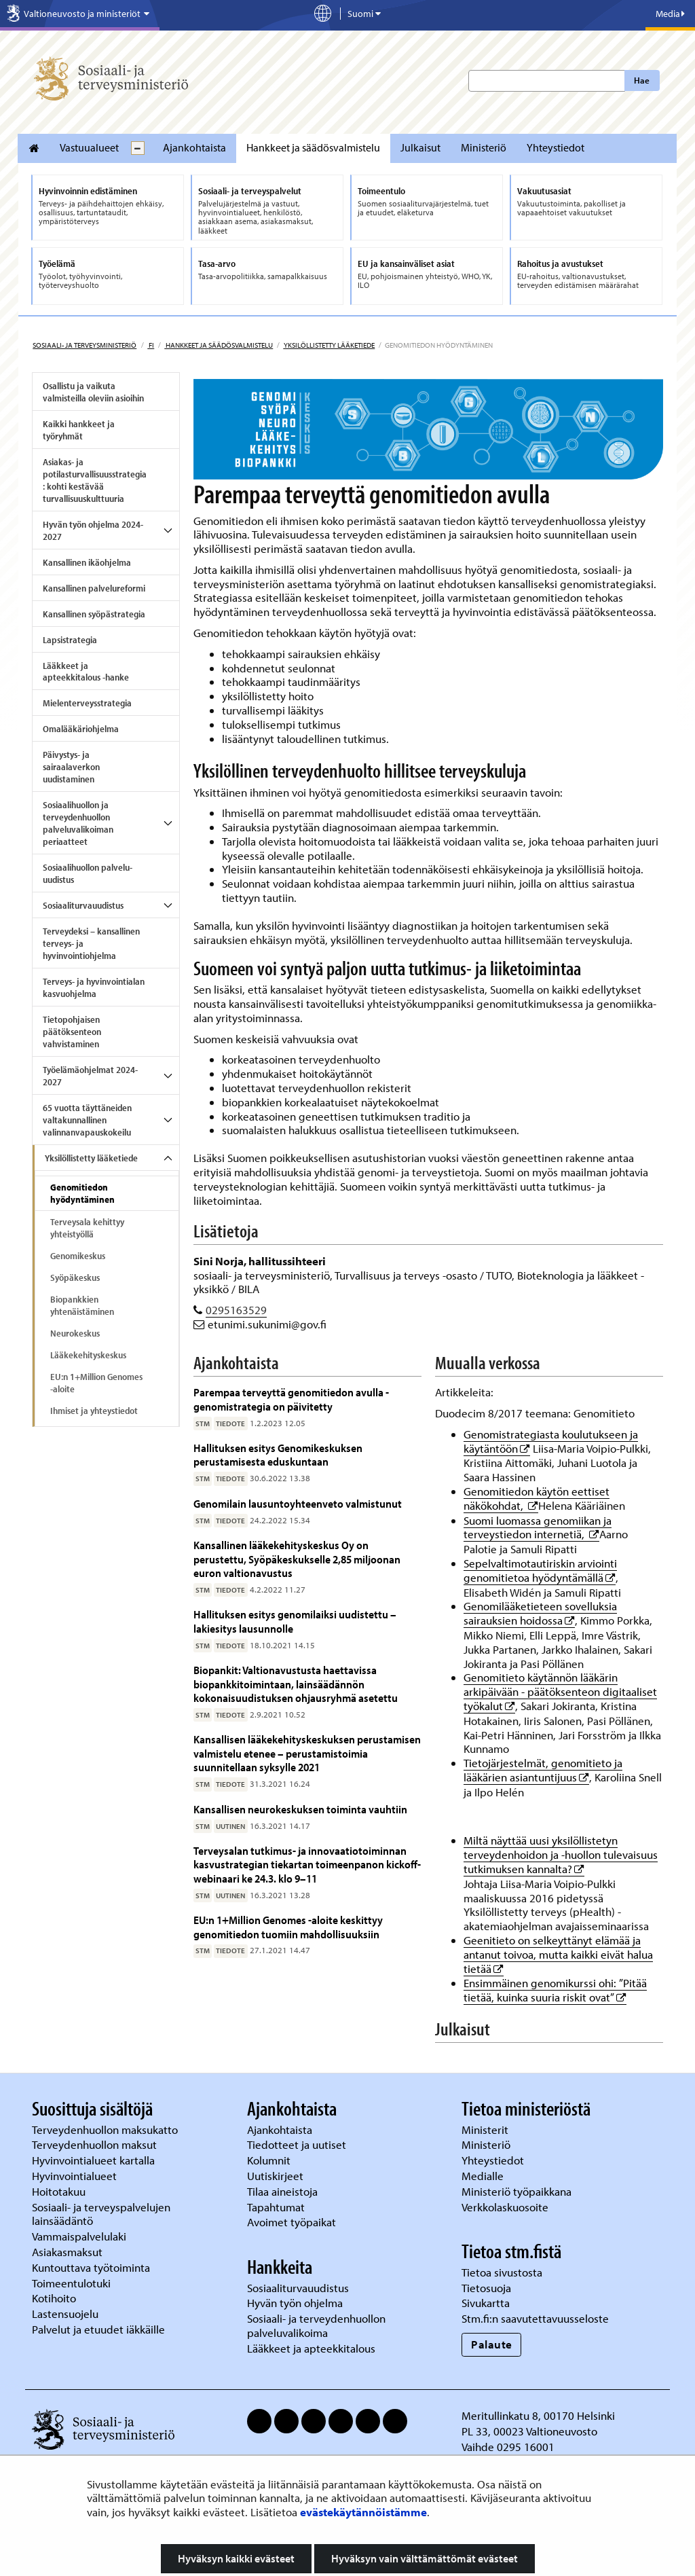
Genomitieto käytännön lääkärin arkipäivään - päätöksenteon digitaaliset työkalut (560, 1691)
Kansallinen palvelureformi (94, 588)
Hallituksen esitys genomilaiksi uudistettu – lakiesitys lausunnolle (294, 1621)
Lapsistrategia (70, 640)
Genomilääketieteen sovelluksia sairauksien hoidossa (540, 1613)
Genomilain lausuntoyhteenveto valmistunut (297, 1503)
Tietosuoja (486, 2288)
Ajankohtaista (194, 147)
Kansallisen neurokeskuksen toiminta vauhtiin (300, 1809)
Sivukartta (486, 2303)
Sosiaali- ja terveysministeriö (84, 345)
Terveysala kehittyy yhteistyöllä (87, 1228)
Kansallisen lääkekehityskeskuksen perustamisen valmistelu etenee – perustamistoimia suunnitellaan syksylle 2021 (307, 1753)
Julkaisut (420, 147)
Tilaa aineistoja (282, 2191)
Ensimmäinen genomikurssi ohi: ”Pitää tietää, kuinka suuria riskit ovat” (555, 1990)
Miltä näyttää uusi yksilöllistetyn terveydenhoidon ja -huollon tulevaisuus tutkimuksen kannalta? (561, 1854)
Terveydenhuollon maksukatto (106, 2129)
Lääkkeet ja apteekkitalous (311, 2348)
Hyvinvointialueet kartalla (94, 2160)
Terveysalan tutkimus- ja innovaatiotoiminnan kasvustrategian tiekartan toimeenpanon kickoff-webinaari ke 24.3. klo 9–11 (307, 1864)
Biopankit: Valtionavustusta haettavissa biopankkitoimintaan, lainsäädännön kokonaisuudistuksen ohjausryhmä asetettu (295, 1684)
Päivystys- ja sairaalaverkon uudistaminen (71, 766)
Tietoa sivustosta (502, 2272)
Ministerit (486, 2129)
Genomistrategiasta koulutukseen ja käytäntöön (551, 1441)
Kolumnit (270, 2160)
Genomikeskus (77, 1256)
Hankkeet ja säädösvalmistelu (313, 147)
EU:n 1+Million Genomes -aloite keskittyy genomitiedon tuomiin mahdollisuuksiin (288, 1926)
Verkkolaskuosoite (506, 2207)
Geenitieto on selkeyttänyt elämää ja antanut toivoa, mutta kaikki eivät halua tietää (558, 1954)
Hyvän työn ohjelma (295, 2303)
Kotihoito (54, 2298)
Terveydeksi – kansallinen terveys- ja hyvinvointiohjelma (91, 943)
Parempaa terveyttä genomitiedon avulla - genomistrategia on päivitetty (291, 1399)
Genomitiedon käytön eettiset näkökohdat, (536, 1498)
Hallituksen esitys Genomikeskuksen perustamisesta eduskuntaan (277, 1454)
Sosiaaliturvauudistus (83, 905)
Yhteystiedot (555, 147)
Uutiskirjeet (276, 2176)
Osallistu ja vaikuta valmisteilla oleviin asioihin (93, 392)
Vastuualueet (89, 147)
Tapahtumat (276, 2207)
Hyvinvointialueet (75, 2176)
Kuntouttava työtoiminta (91, 2267)
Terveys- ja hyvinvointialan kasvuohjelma (94, 987)
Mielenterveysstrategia (87, 703)
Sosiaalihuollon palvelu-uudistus (87, 873)
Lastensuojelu (66, 2313)
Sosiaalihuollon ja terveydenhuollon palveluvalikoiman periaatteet (78, 823)
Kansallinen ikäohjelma (87, 562)
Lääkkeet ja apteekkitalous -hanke (86, 671)
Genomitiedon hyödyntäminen (82, 1193)
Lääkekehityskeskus (88, 1355)
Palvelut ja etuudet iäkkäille (98, 2329)
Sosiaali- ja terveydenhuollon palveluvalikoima (316, 2325)
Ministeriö (483, 147)
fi (150, 345)
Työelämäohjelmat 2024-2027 (90, 1076)
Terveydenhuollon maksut (95, 2144)
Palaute (491, 2344)
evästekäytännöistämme (363, 2512)
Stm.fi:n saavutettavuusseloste (535, 2318)
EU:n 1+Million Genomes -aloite (96, 1383)
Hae (642, 80)
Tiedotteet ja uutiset (298, 2144)
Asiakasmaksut (67, 2252)
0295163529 (236, 1310)
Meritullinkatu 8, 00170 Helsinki (538, 2415)
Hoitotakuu (60, 2191)
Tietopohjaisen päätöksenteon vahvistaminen (72, 1031)
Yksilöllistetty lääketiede (329, 345)
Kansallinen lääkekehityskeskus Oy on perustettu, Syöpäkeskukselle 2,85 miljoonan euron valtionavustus (296, 1559)
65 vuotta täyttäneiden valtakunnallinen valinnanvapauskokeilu (87, 1120)
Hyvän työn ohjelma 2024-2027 (93, 530)
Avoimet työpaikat (291, 2222)
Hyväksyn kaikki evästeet (236, 2558)
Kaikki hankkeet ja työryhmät (79, 430)
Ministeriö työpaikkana (518, 2191)
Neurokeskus (75, 1333)
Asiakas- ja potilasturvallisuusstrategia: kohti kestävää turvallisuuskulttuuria (95, 480)
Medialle (484, 2176)
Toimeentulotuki (72, 2283)
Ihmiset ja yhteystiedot (94, 1410)
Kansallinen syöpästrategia (94, 614)
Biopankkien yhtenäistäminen (82, 1305)
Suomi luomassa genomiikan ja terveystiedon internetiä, (538, 1527)
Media (670, 13)
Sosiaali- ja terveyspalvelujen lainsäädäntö (101, 2214)
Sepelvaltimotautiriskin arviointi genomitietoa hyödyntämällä (540, 1570)
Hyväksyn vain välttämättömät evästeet (424, 2558)
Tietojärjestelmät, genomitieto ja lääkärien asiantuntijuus (543, 1770)
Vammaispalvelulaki (80, 2236)
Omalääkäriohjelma (81, 729)
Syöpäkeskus (75, 1277)
